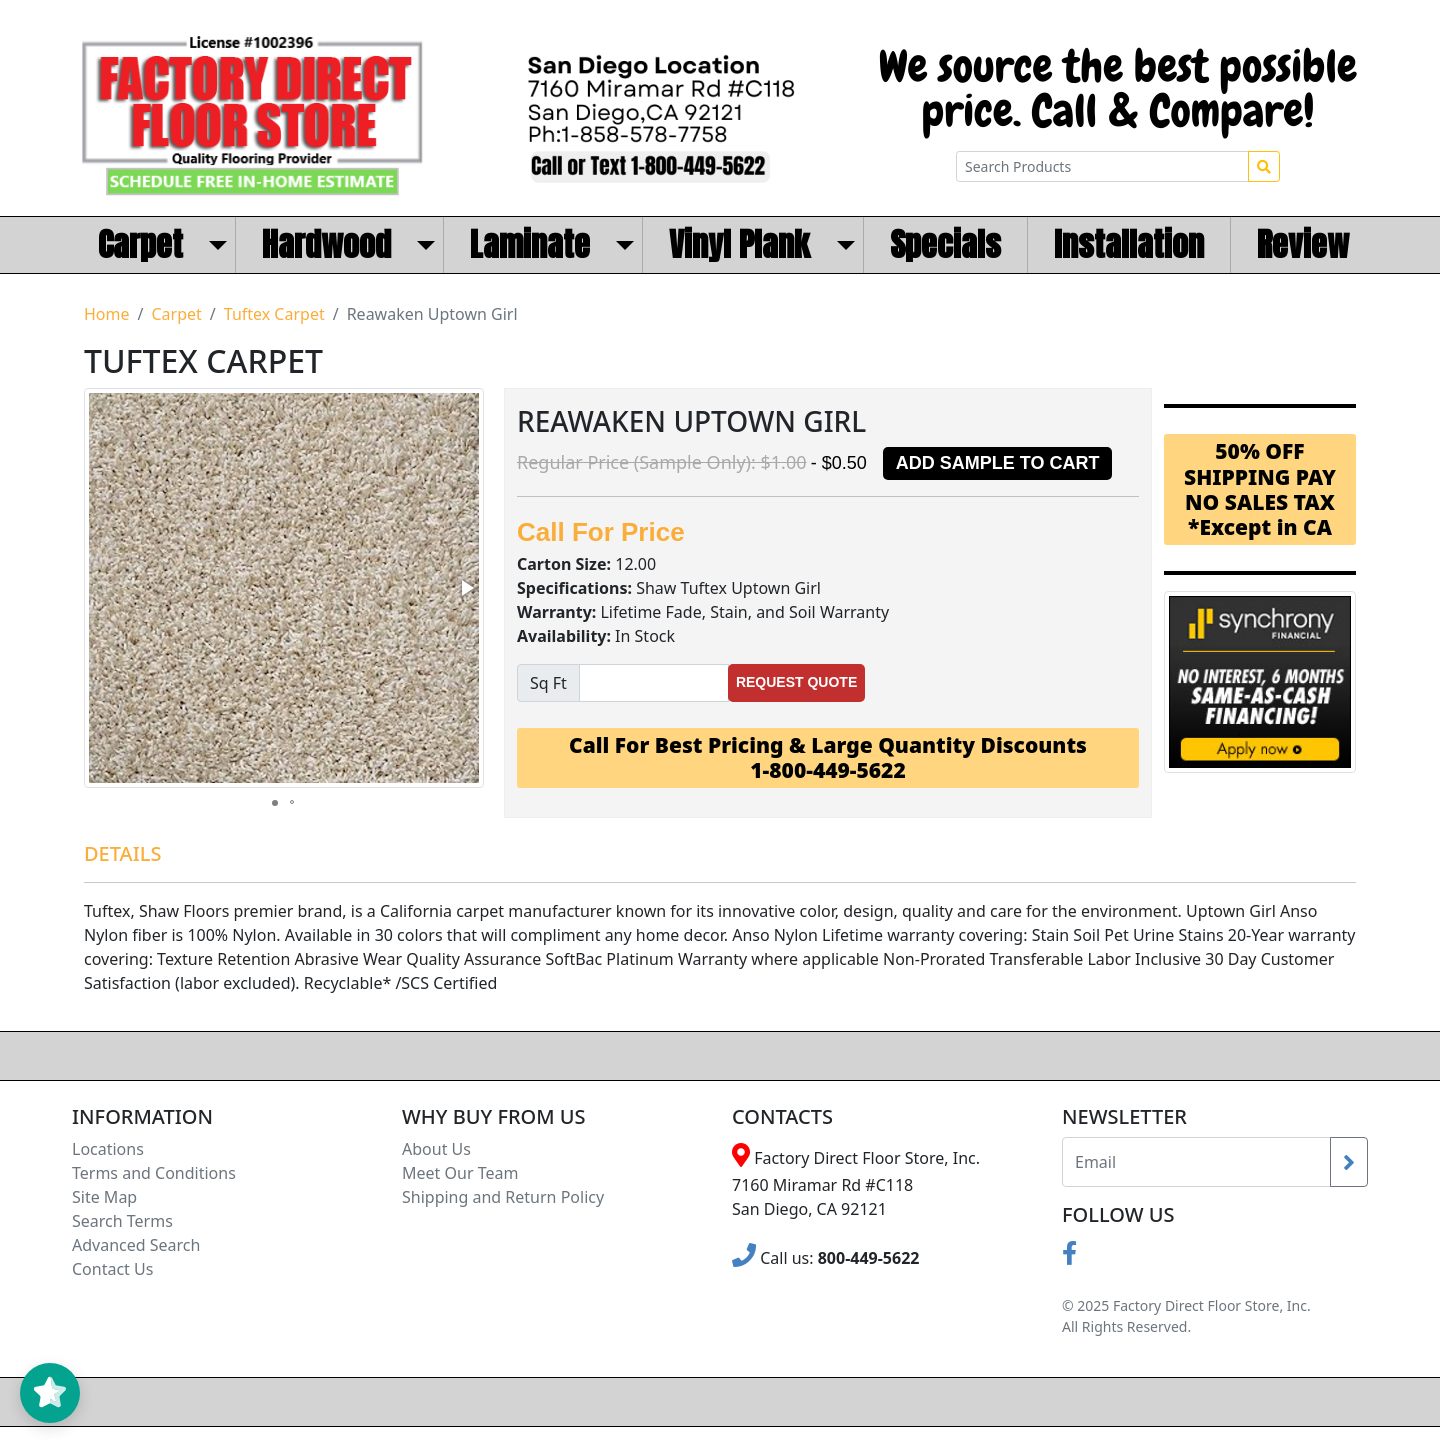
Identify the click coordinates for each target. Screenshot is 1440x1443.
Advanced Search (136, 1245)
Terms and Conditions (154, 1173)
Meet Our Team (460, 1173)
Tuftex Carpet (274, 314)
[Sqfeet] (654, 683)
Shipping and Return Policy (503, 1197)
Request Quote (796, 682)
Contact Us (112, 1269)
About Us (436, 1149)
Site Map (104, 1197)
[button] (466, 588)
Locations (108, 1149)
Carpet (176, 314)
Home (107, 314)
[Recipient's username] (1196, 1162)
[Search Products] (1102, 166)
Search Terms (122, 1221)
